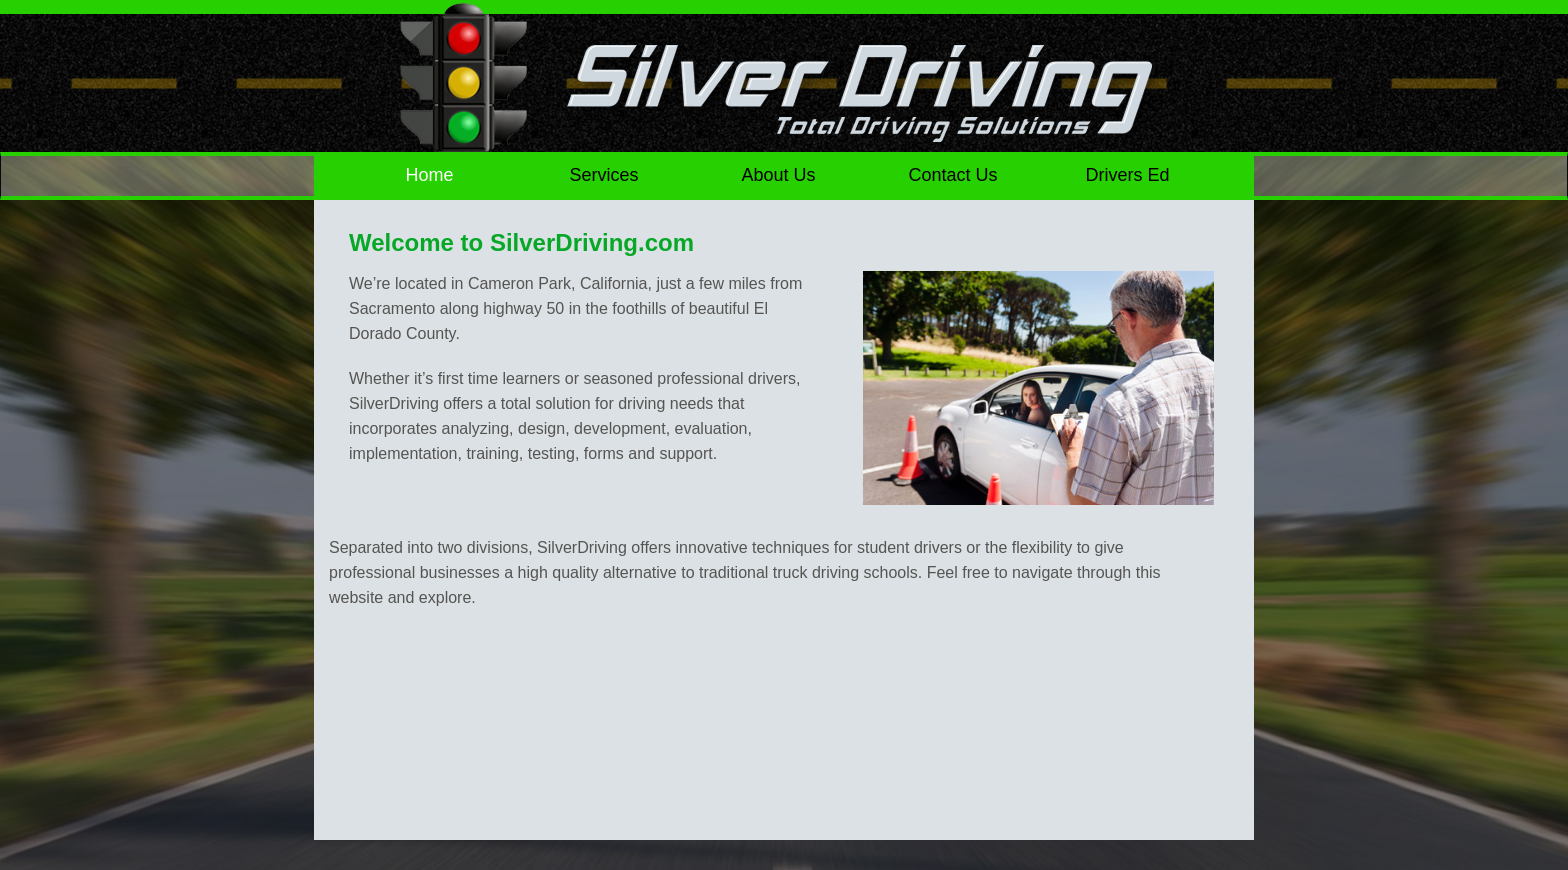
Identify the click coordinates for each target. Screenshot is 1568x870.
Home (430, 175)
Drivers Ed (1127, 175)
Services (604, 175)
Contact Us (952, 175)
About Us (778, 175)
